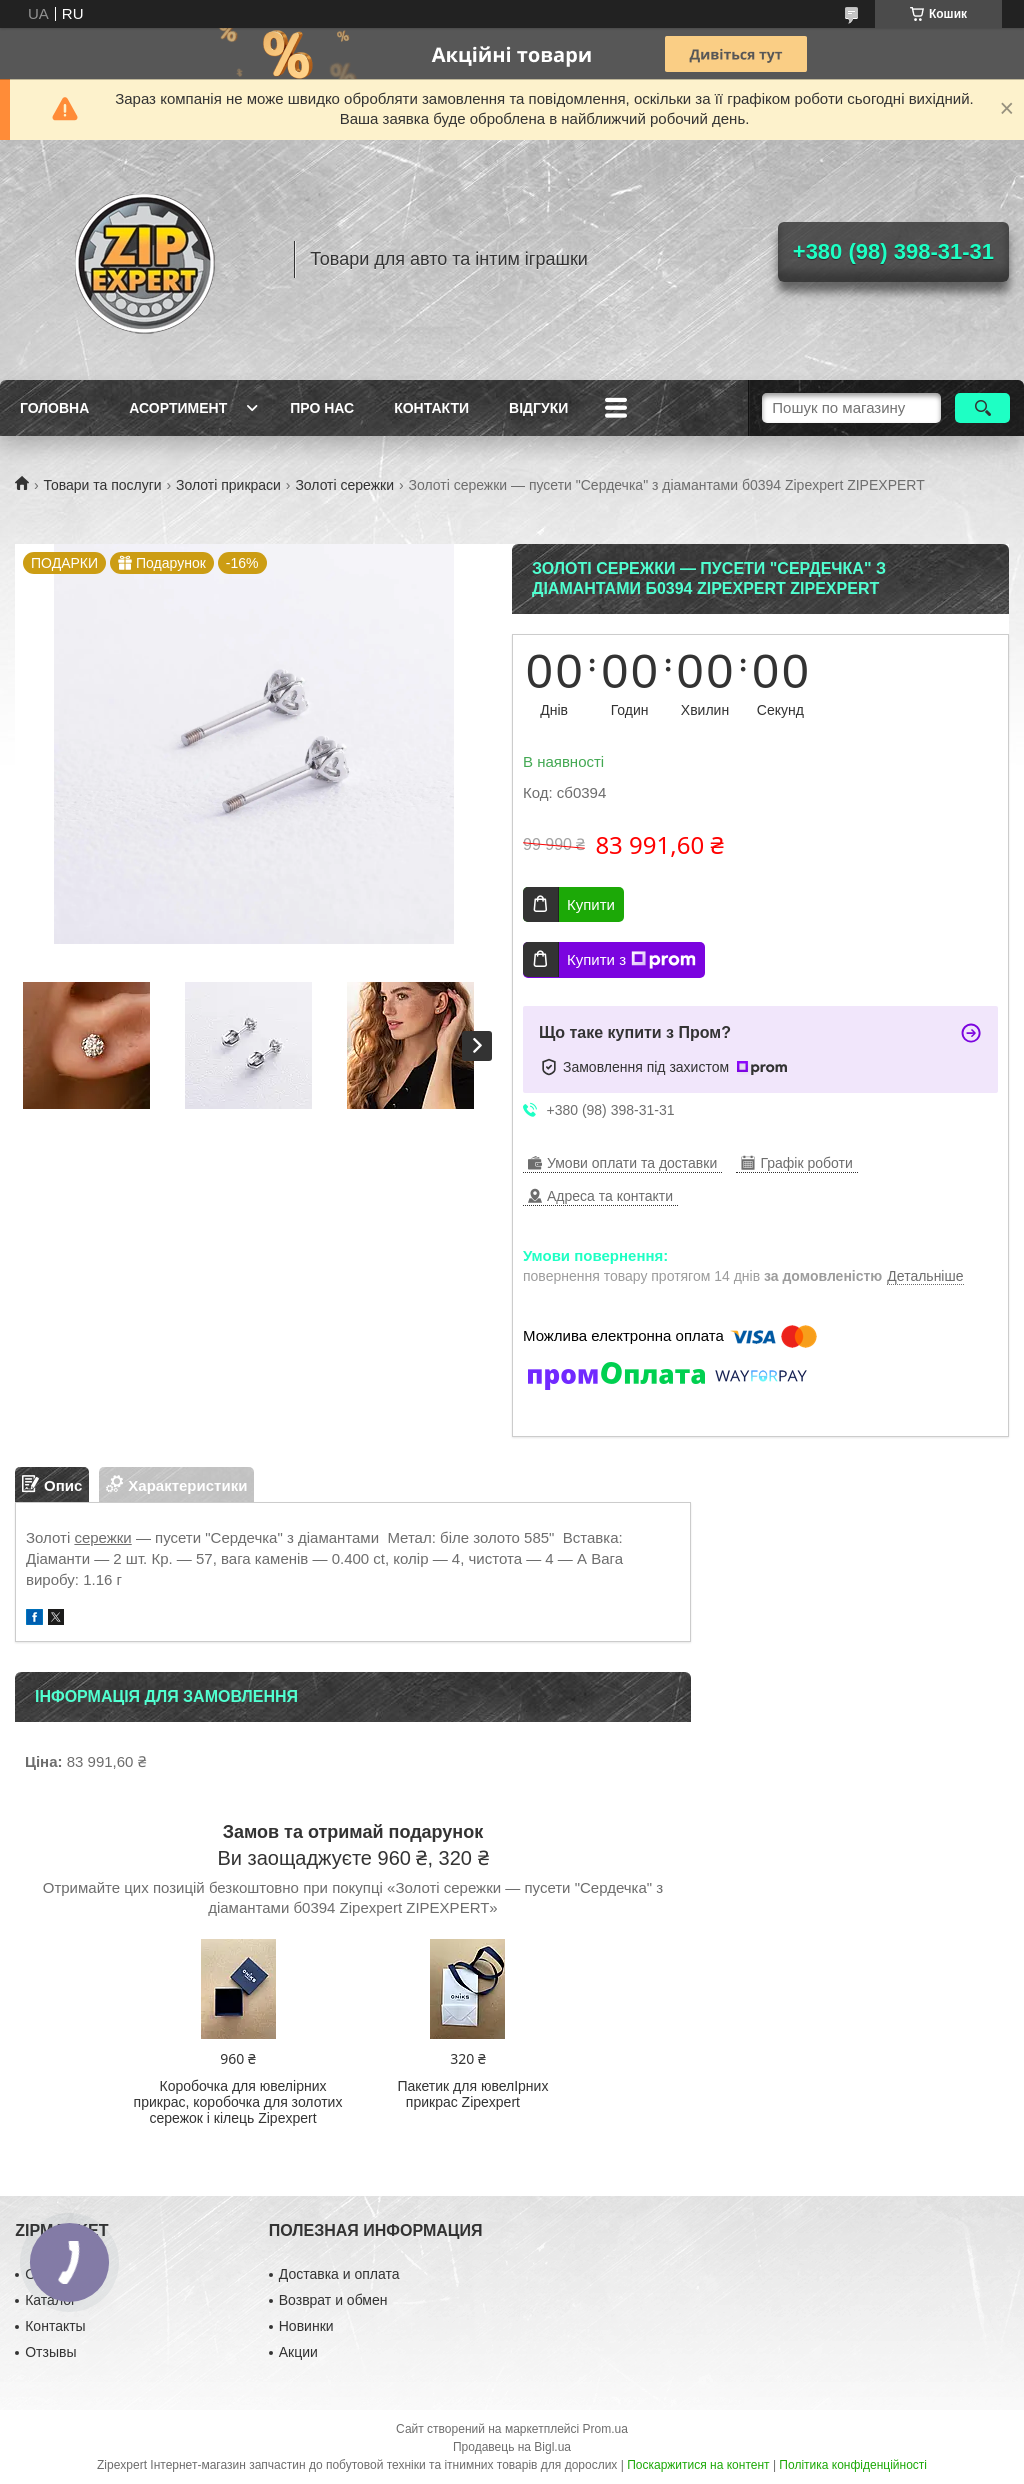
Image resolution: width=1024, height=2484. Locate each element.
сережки (102, 1537)
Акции (298, 2352)
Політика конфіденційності (853, 2465)
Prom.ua (605, 2429)
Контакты (55, 2326)
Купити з (631, 960)
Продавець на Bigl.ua (512, 2447)
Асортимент (178, 408)
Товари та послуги (102, 485)
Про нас (322, 408)
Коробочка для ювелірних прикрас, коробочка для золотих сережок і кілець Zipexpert (238, 2102)
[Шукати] (982, 408)
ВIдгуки (538, 408)
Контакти (431, 408)
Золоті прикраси (228, 485)
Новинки (306, 2326)
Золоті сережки (344, 485)
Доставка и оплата (339, 2274)
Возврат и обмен (333, 2300)
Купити (591, 904)
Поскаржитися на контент (698, 2465)
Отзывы (50, 2352)
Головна (54, 408)
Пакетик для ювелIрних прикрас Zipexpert (472, 2094)
